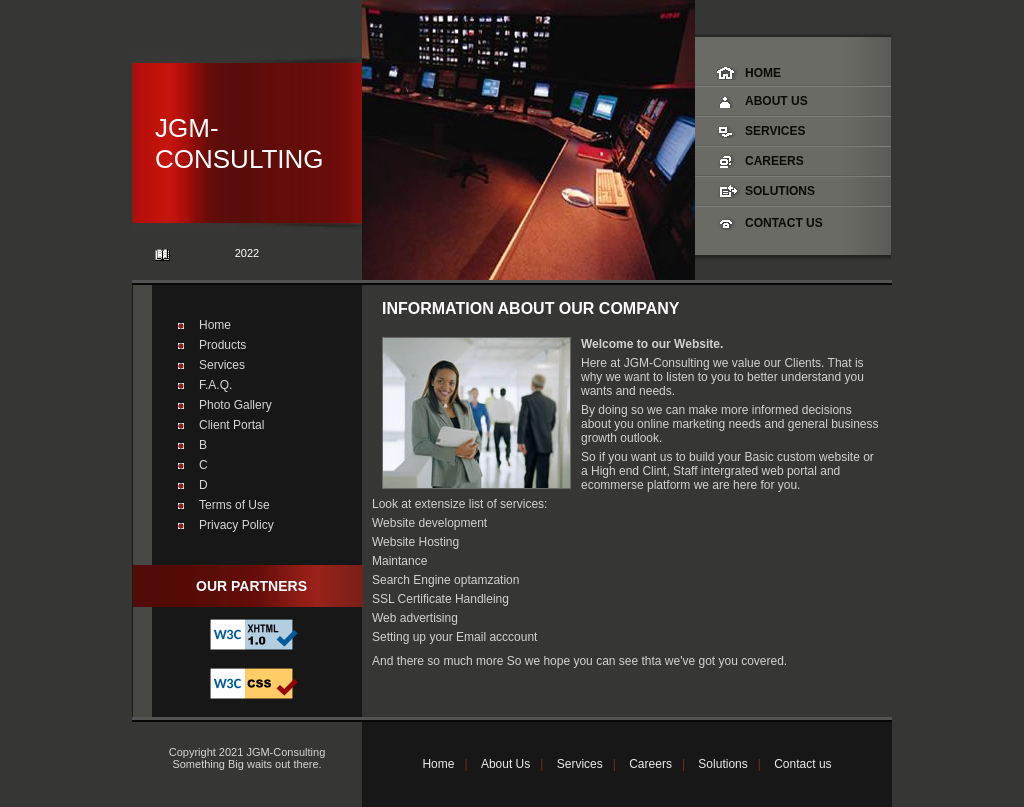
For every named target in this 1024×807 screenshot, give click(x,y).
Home (763, 73)
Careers (774, 161)
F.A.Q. (215, 385)
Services (775, 131)
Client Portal (231, 425)
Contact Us (784, 223)
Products (222, 345)
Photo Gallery (235, 405)
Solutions (780, 191)
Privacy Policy (236, 525)
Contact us (802, 764)
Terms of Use (234, 505)
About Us (776, 101)
